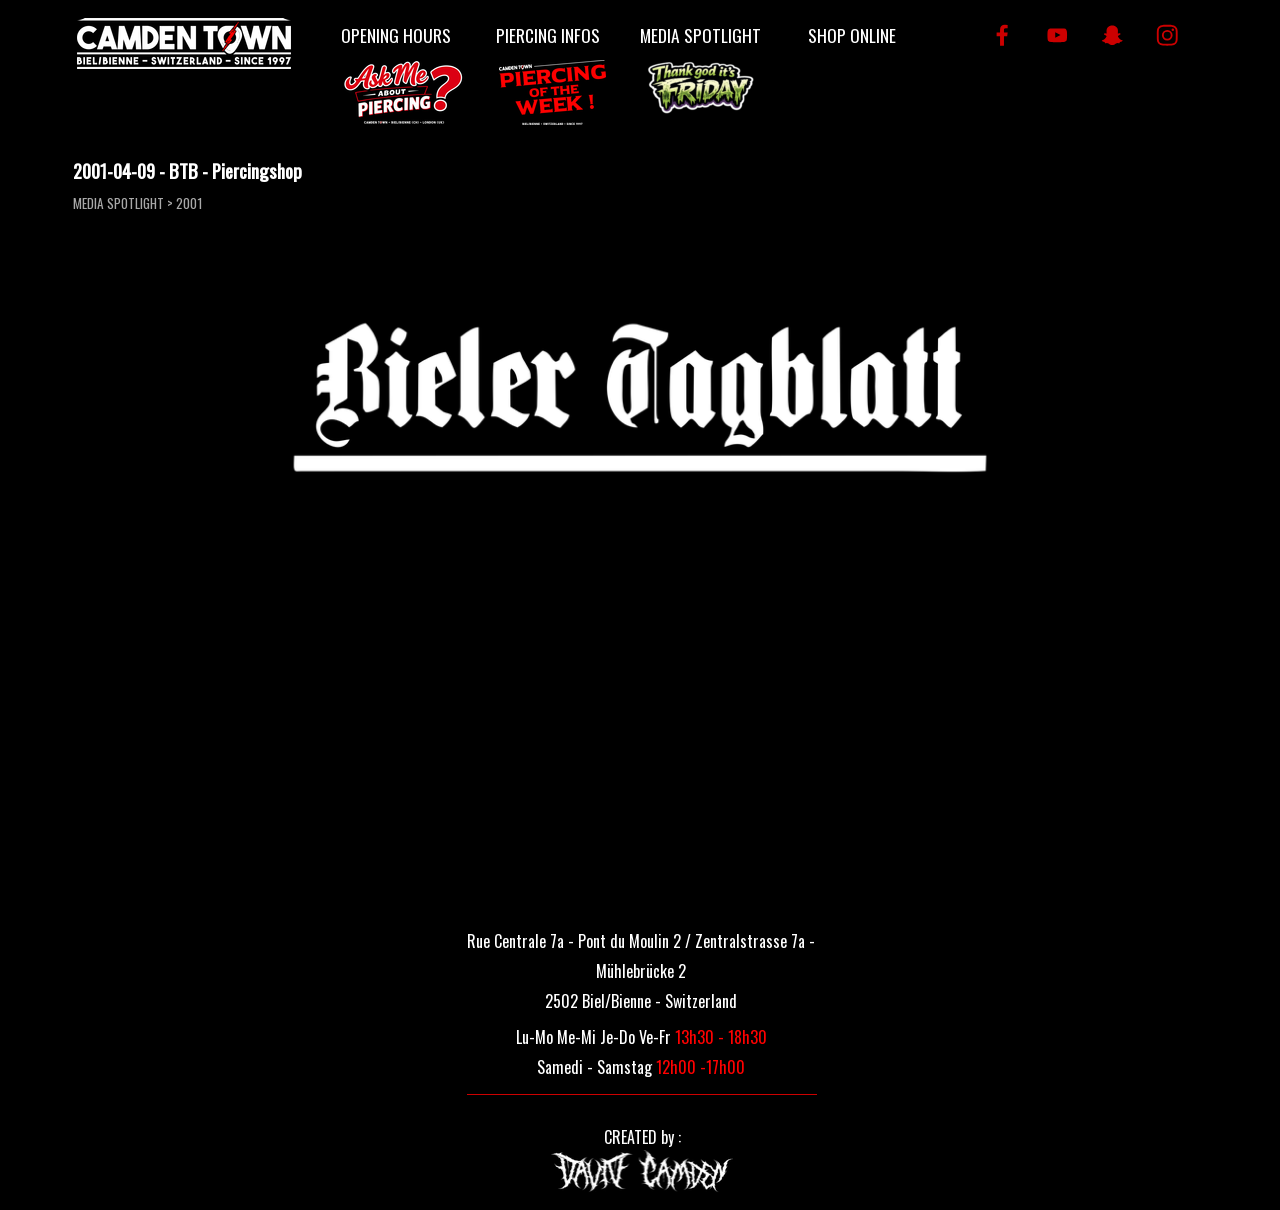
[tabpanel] (641, 969)
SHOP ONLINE (852, 35)
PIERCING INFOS (548, 35)
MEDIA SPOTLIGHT (700, 35)
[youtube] (1057, 35)
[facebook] (1002, 35)
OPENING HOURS (396, 35)
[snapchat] (1112, 35)
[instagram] (1167, 35)
